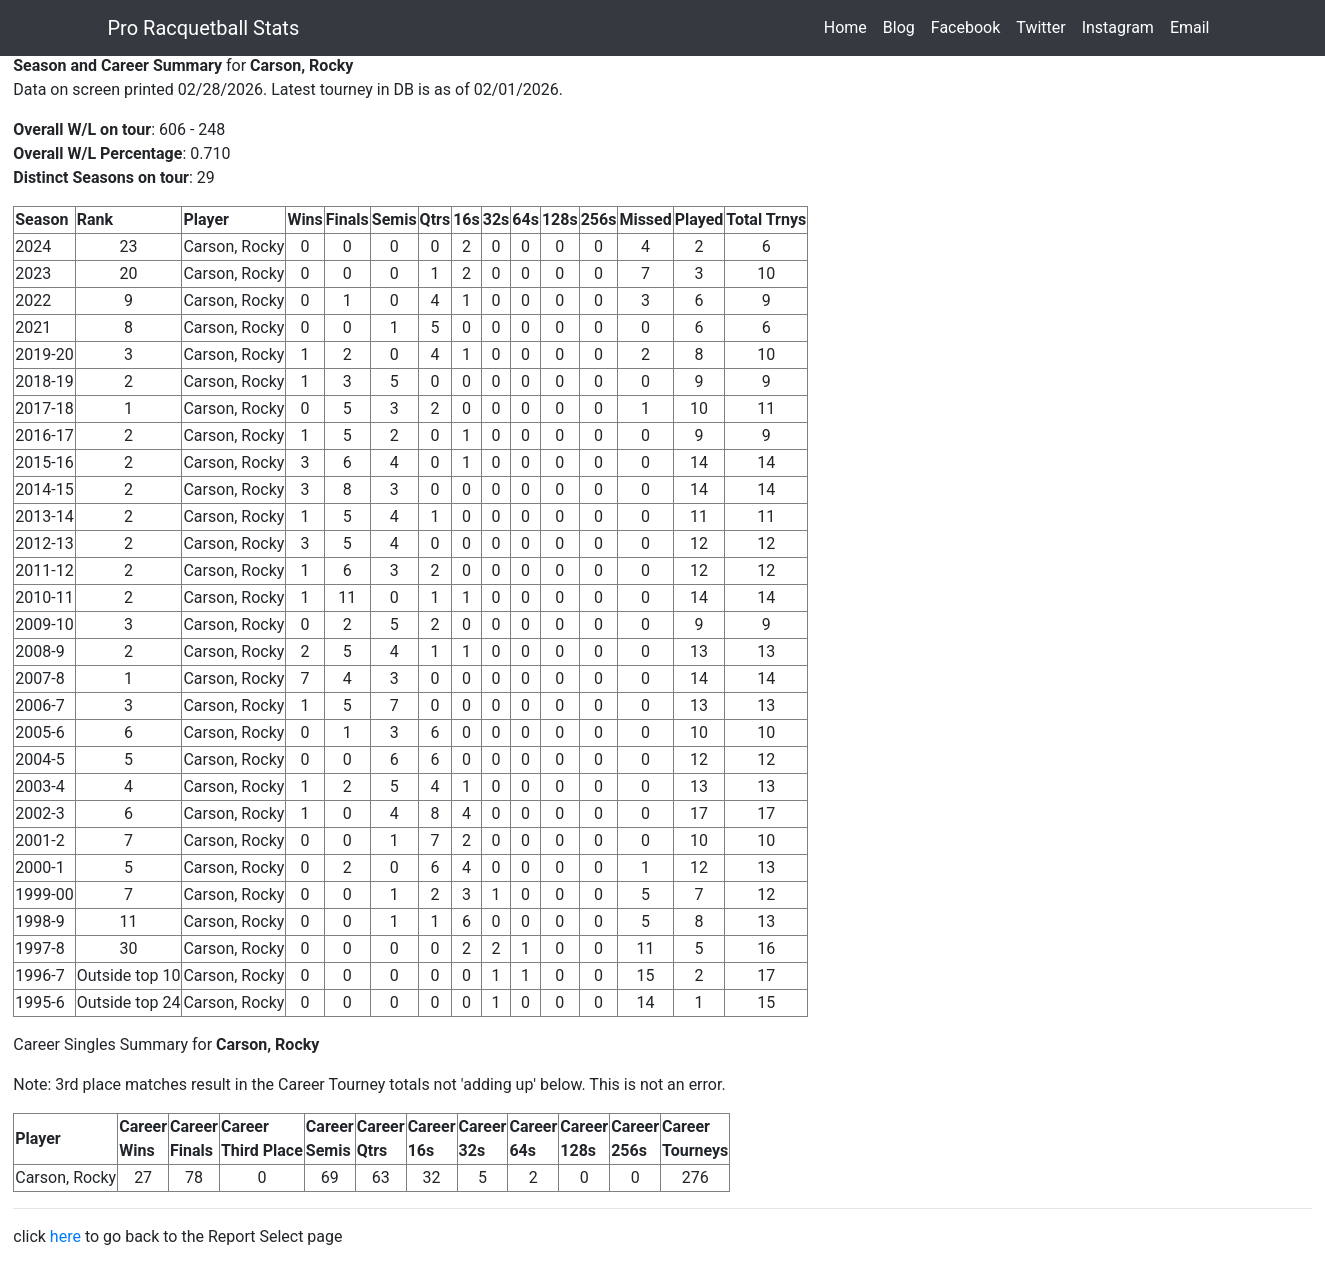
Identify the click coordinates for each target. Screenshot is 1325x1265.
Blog (903, 26)
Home (849, 26)
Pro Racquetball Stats (204, 28)
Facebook (969, 26)
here (65, 1236)
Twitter (1044, 26)
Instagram (1122, 26)
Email (1194, 26)
